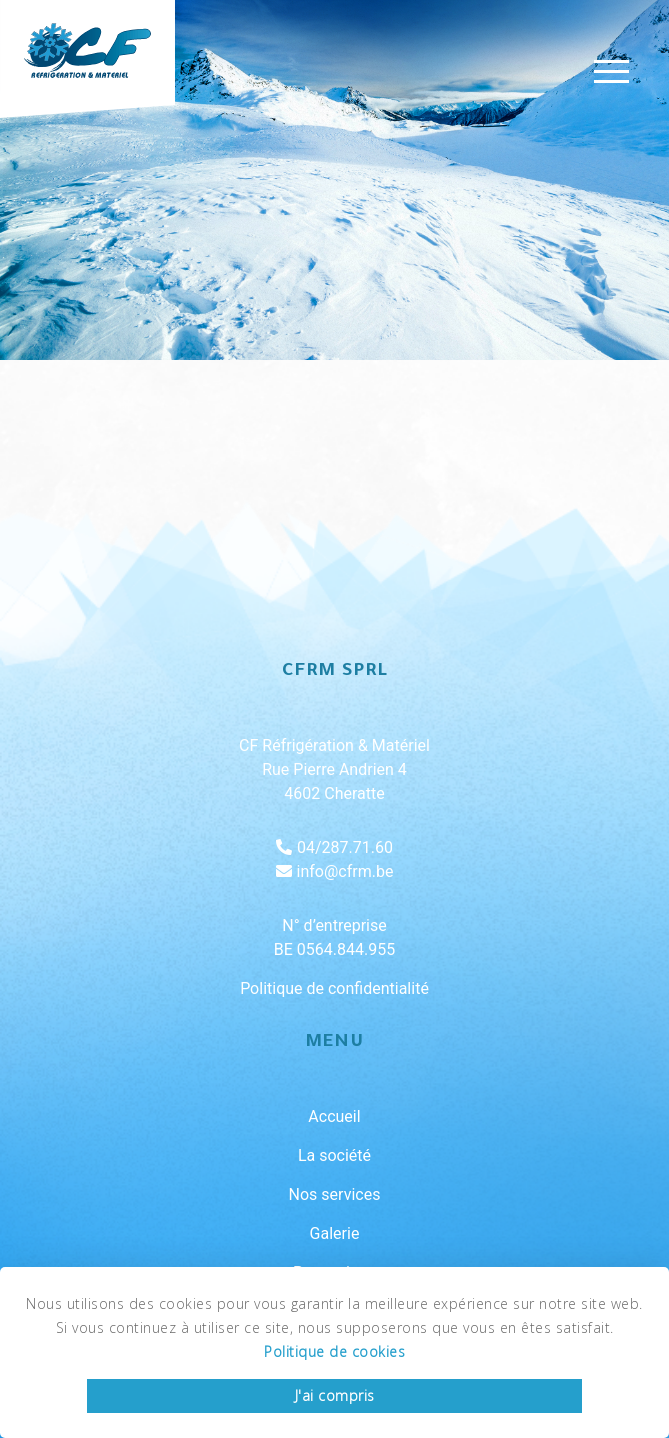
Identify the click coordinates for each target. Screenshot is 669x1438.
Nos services (335, 1194)
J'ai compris (335, 1395)
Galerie (335, 1233)
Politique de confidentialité (334, 988)
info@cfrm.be (335, 871)
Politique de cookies (334, 1351)
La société (334, 1155)
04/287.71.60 (334, 847)
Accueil (334, 1116)
